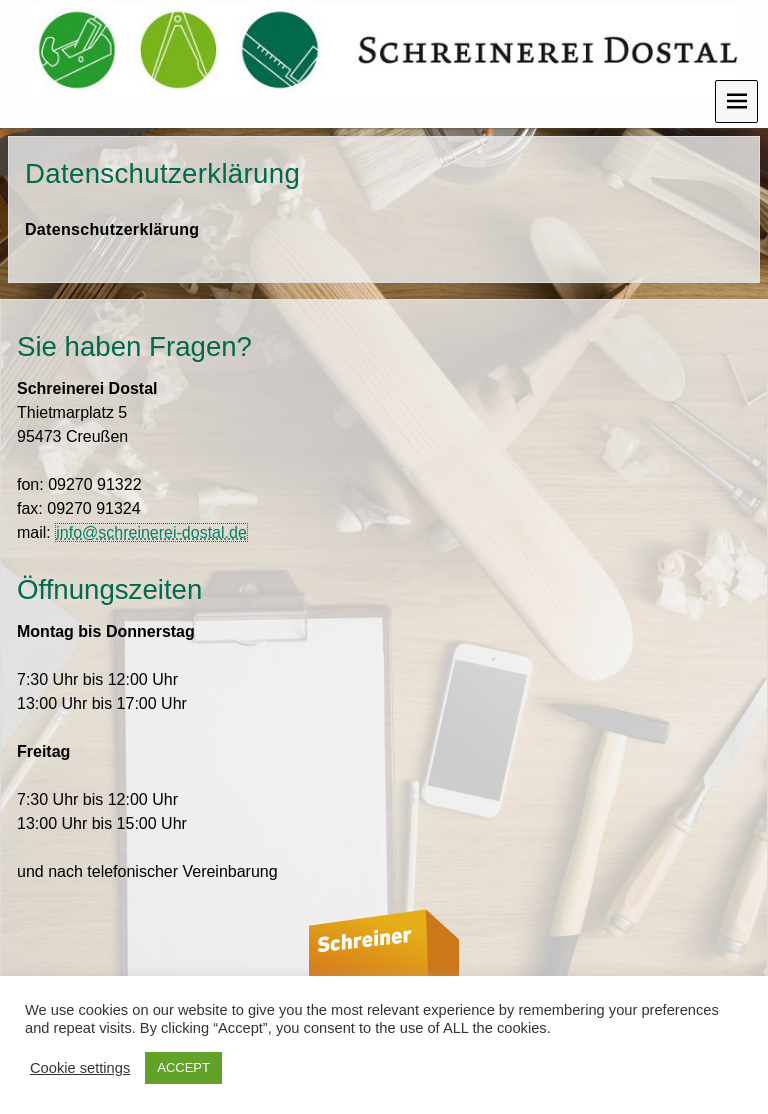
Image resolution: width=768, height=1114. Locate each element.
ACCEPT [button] (183, 1067)
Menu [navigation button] (736, 101)
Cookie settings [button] (80, 1068)
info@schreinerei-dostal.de (151, 532)
